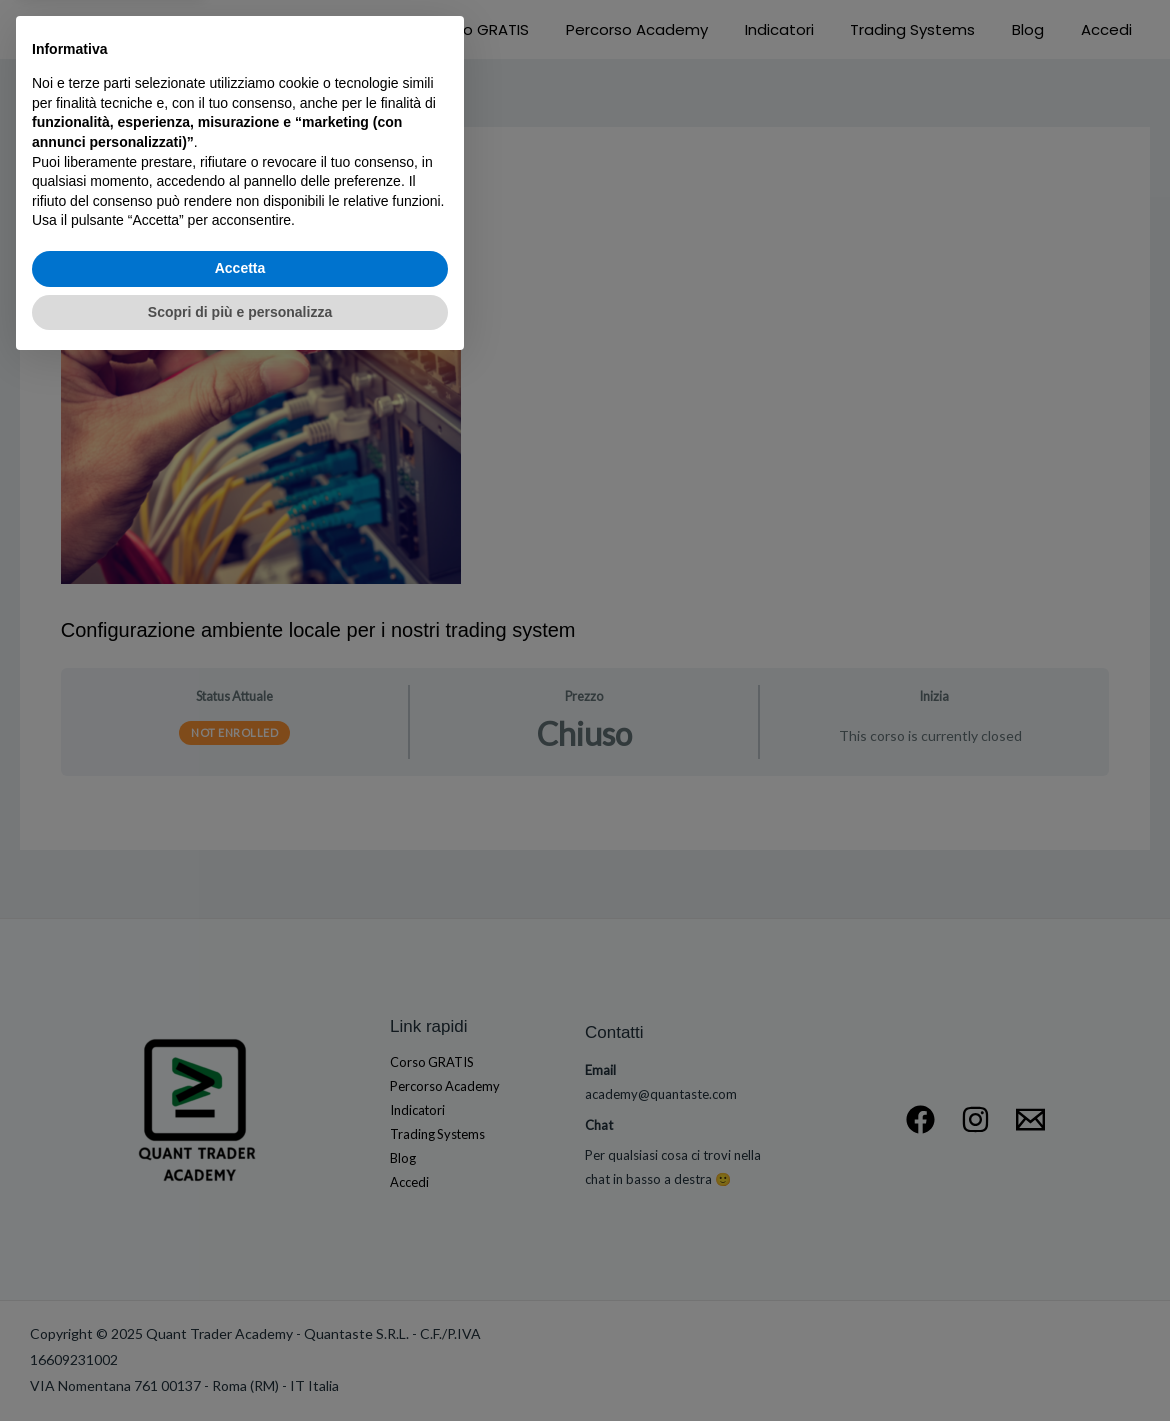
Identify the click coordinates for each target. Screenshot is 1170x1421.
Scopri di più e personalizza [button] (240, 1366)
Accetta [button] (240, 1323)
